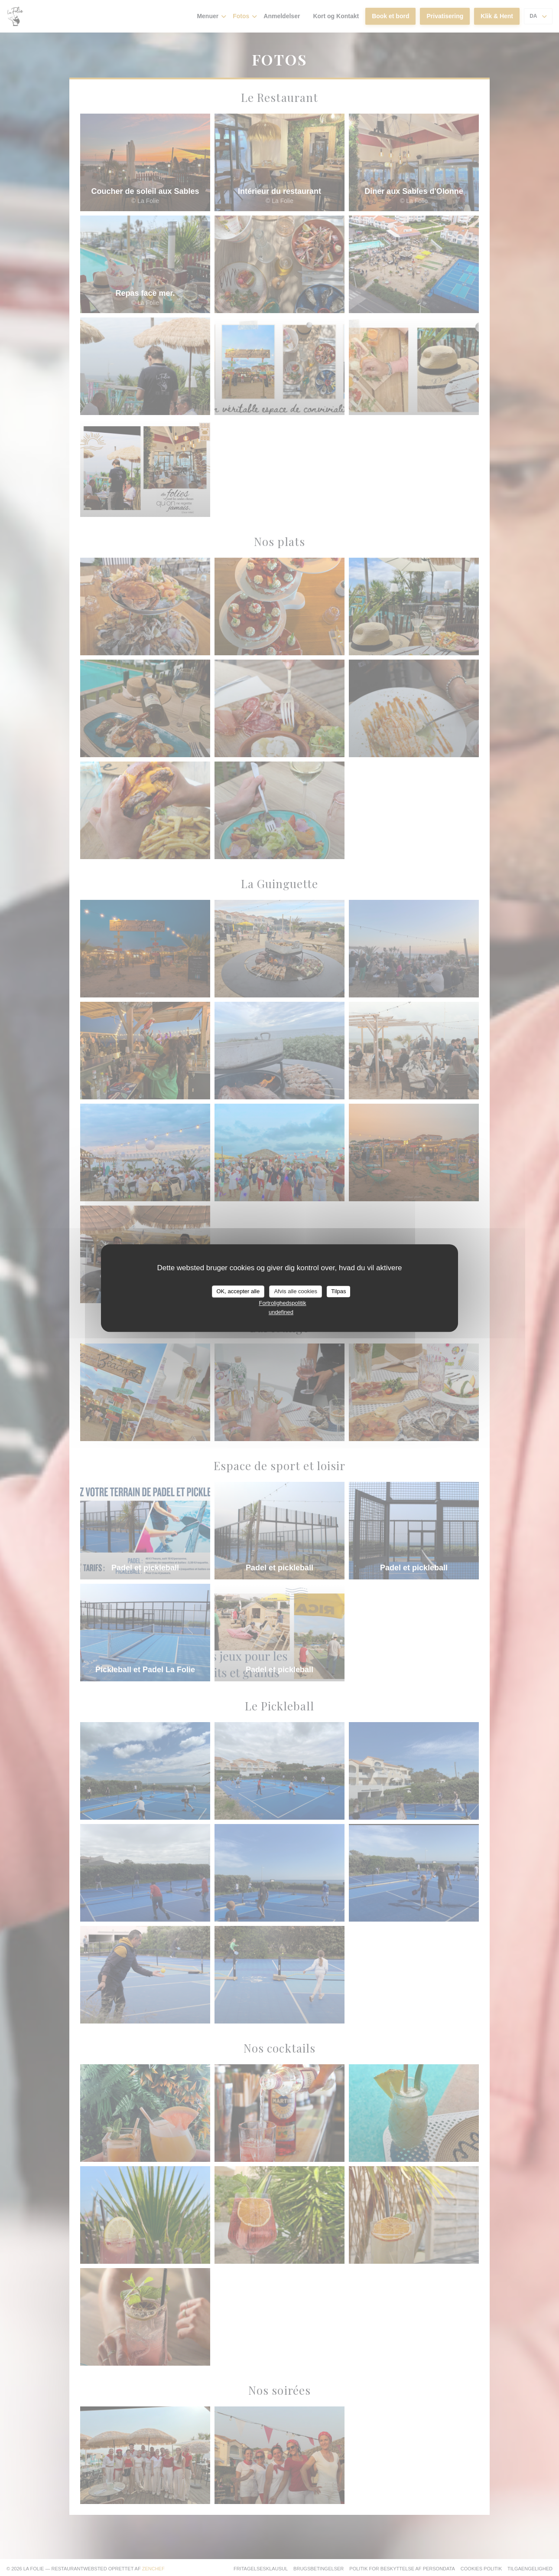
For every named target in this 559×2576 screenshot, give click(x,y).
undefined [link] (281, 1312)
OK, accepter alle (238, 1291)
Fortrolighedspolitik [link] (282, 1303)
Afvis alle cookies (295, 1291)
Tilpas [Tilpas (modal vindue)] (338, 1291)
